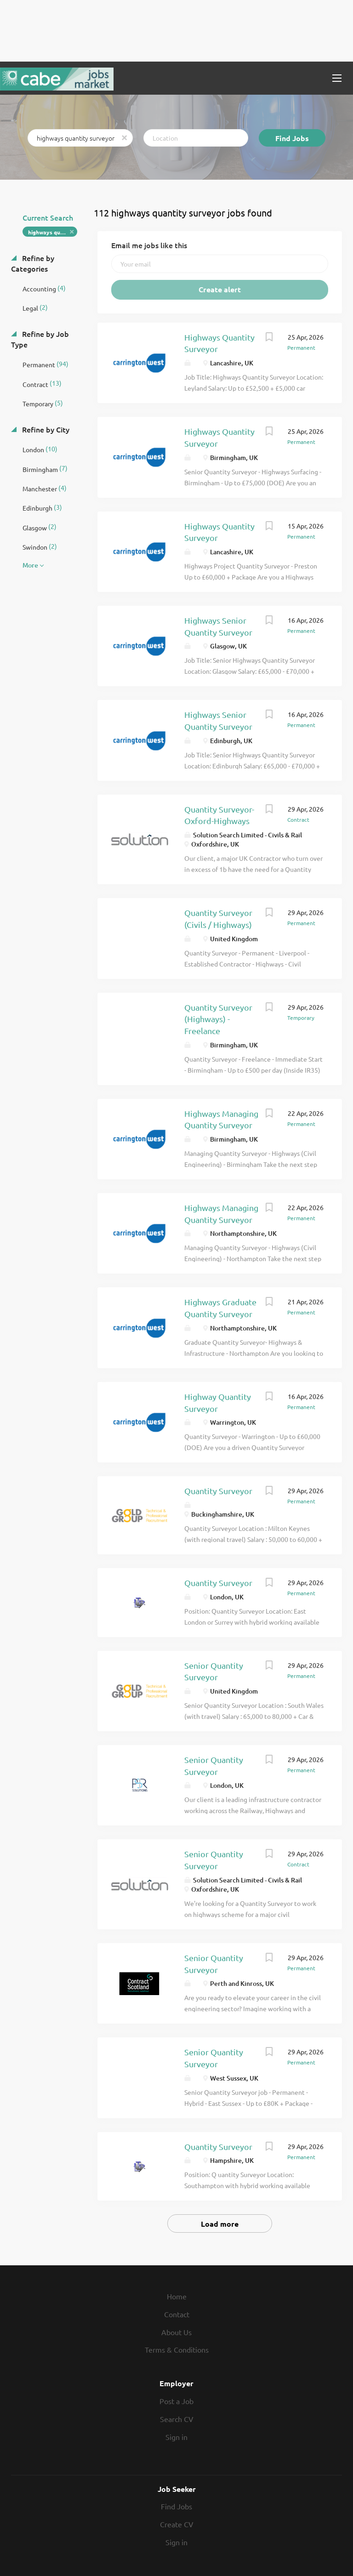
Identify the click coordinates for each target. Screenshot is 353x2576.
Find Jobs (292, 138)
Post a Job (176, 2400)
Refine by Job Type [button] (40, 339)
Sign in (176, 2436)
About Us (176, 2332)
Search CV (177, 2418)
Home (177, 2296)
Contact (176, 2314)
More (30, 565)
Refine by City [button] (44, 429)
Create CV (177, 2524)
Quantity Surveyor (218, 1491)
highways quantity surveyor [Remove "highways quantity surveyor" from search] (52, 232)
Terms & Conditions (177, 2349)
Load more (220, 2224)
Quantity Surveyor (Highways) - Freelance (218, 1018)
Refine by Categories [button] (32, 263)
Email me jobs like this (149, 245)
